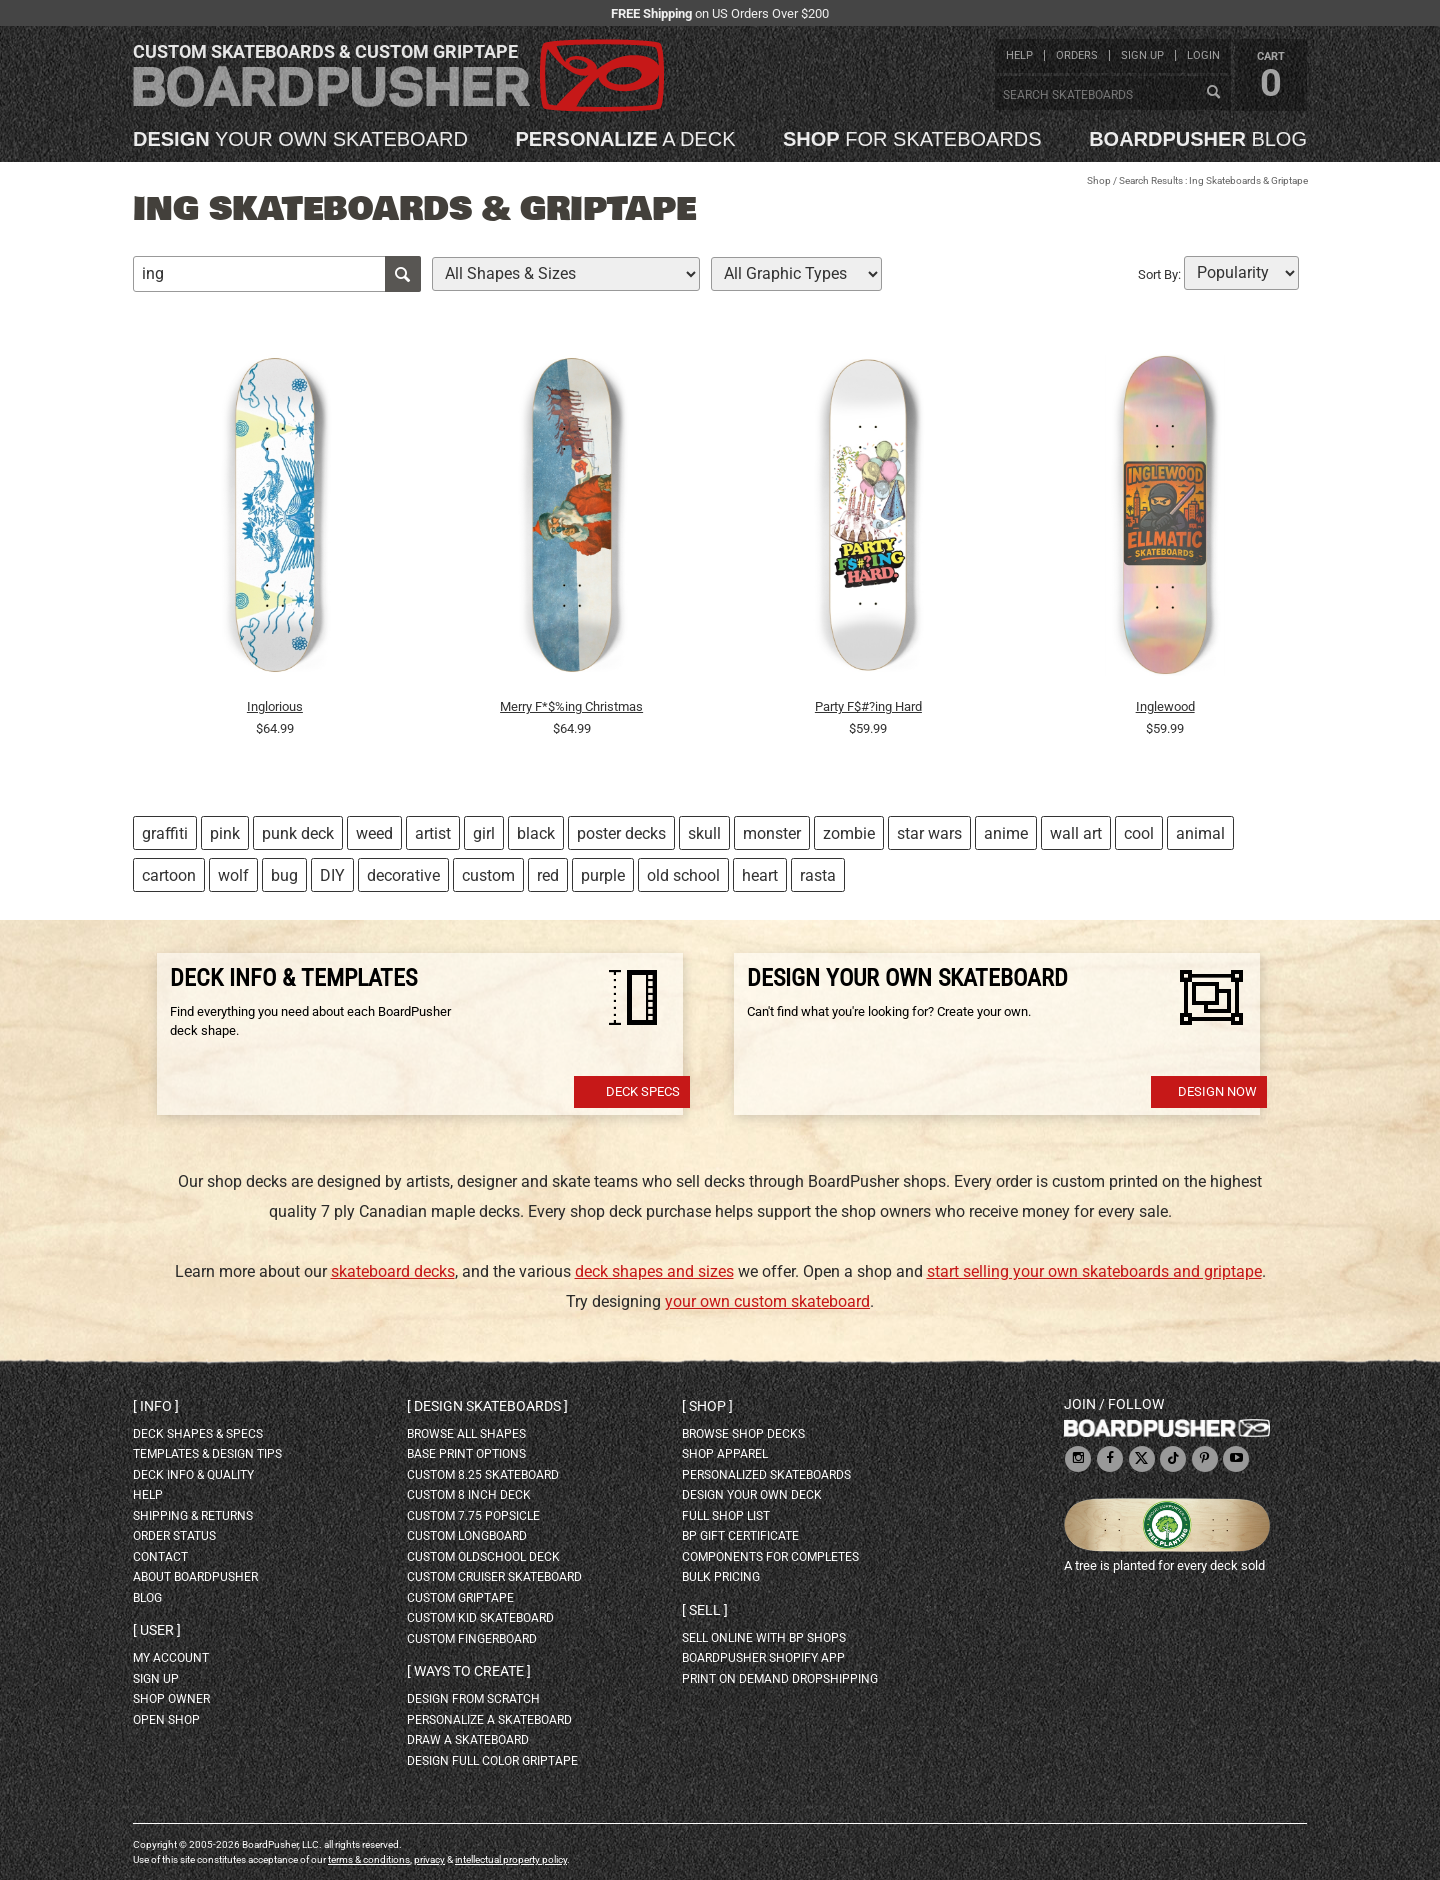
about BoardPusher (195, 1577)
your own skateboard (300, 139)
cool (1139, 833)
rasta (818, 875)
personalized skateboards (766, 1475)
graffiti (165, 833)
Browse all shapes (466, 1434)
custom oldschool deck (483, 1557)
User (157, 1630)
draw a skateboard (468, 1740)
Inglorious (275, 706)
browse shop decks (743, 1434)
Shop (1099, 180)
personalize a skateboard (489, 1720)
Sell (705, 1610)
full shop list (726, 1516)
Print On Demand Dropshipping (780, 1679)
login (1203, 55)
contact (160, 1557)
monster (772, 833)
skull (704, 833)
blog (1198, 139)
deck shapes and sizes (654, 1271)
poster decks (621, 833)
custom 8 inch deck (469, 1495)
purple (603, 875)
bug (284, 875)
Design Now (1217, 1091)
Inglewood (1165, 706)
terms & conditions (369, 1859)
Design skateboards (487, 1406)
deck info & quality (193, 1475)
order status (174, 1536)
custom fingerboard (472, 1639)
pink (225, 833)
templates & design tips (207, 1454)
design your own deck (752, 1495)
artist (433, 833)
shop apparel (725, 1454)
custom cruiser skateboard (494, 1577)
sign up (1142, 55)
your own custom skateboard (767, 1301)
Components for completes (770, 1557)
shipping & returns (193, 1516)
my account (171, 1658)
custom (488, 875)
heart (760, 875)
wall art (1076, 833)
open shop (166, 1720)
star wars (929, 833)
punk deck (298, 833)
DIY (332, 875)
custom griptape (460, 1598)
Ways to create (469, 1671)
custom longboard (467, 1536)
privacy (429, 1859)
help (1019, 55)
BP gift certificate (740, 1536)
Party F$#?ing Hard (868, 706)
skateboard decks (393, 1271)
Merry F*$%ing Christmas (571, 706)
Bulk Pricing (721, 1577)
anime (1006, 833)
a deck (625, 139)
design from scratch (473, 1699)
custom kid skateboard (480, 1618)
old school (683, 875)
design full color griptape (492, 1761)
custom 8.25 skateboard (483, 1475)
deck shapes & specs (198, 1434)
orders (1077, 55)
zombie (849, 833)
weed (374, 833)
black (536, 833)
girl (484, 833)
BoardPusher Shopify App (763, 1658)
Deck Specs (643, 1091)
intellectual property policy (511, 1859)
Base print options (466, 1454)
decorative (403, 875)
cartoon (169, 875)
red (548, 875)
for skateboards (912, 139)
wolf (233, 875)
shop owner (171, 1699)
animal (1200, 833)
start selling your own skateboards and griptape (1094, 1271)
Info (156, 1406)
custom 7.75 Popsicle (473, 1516)
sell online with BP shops (764, 1638)
